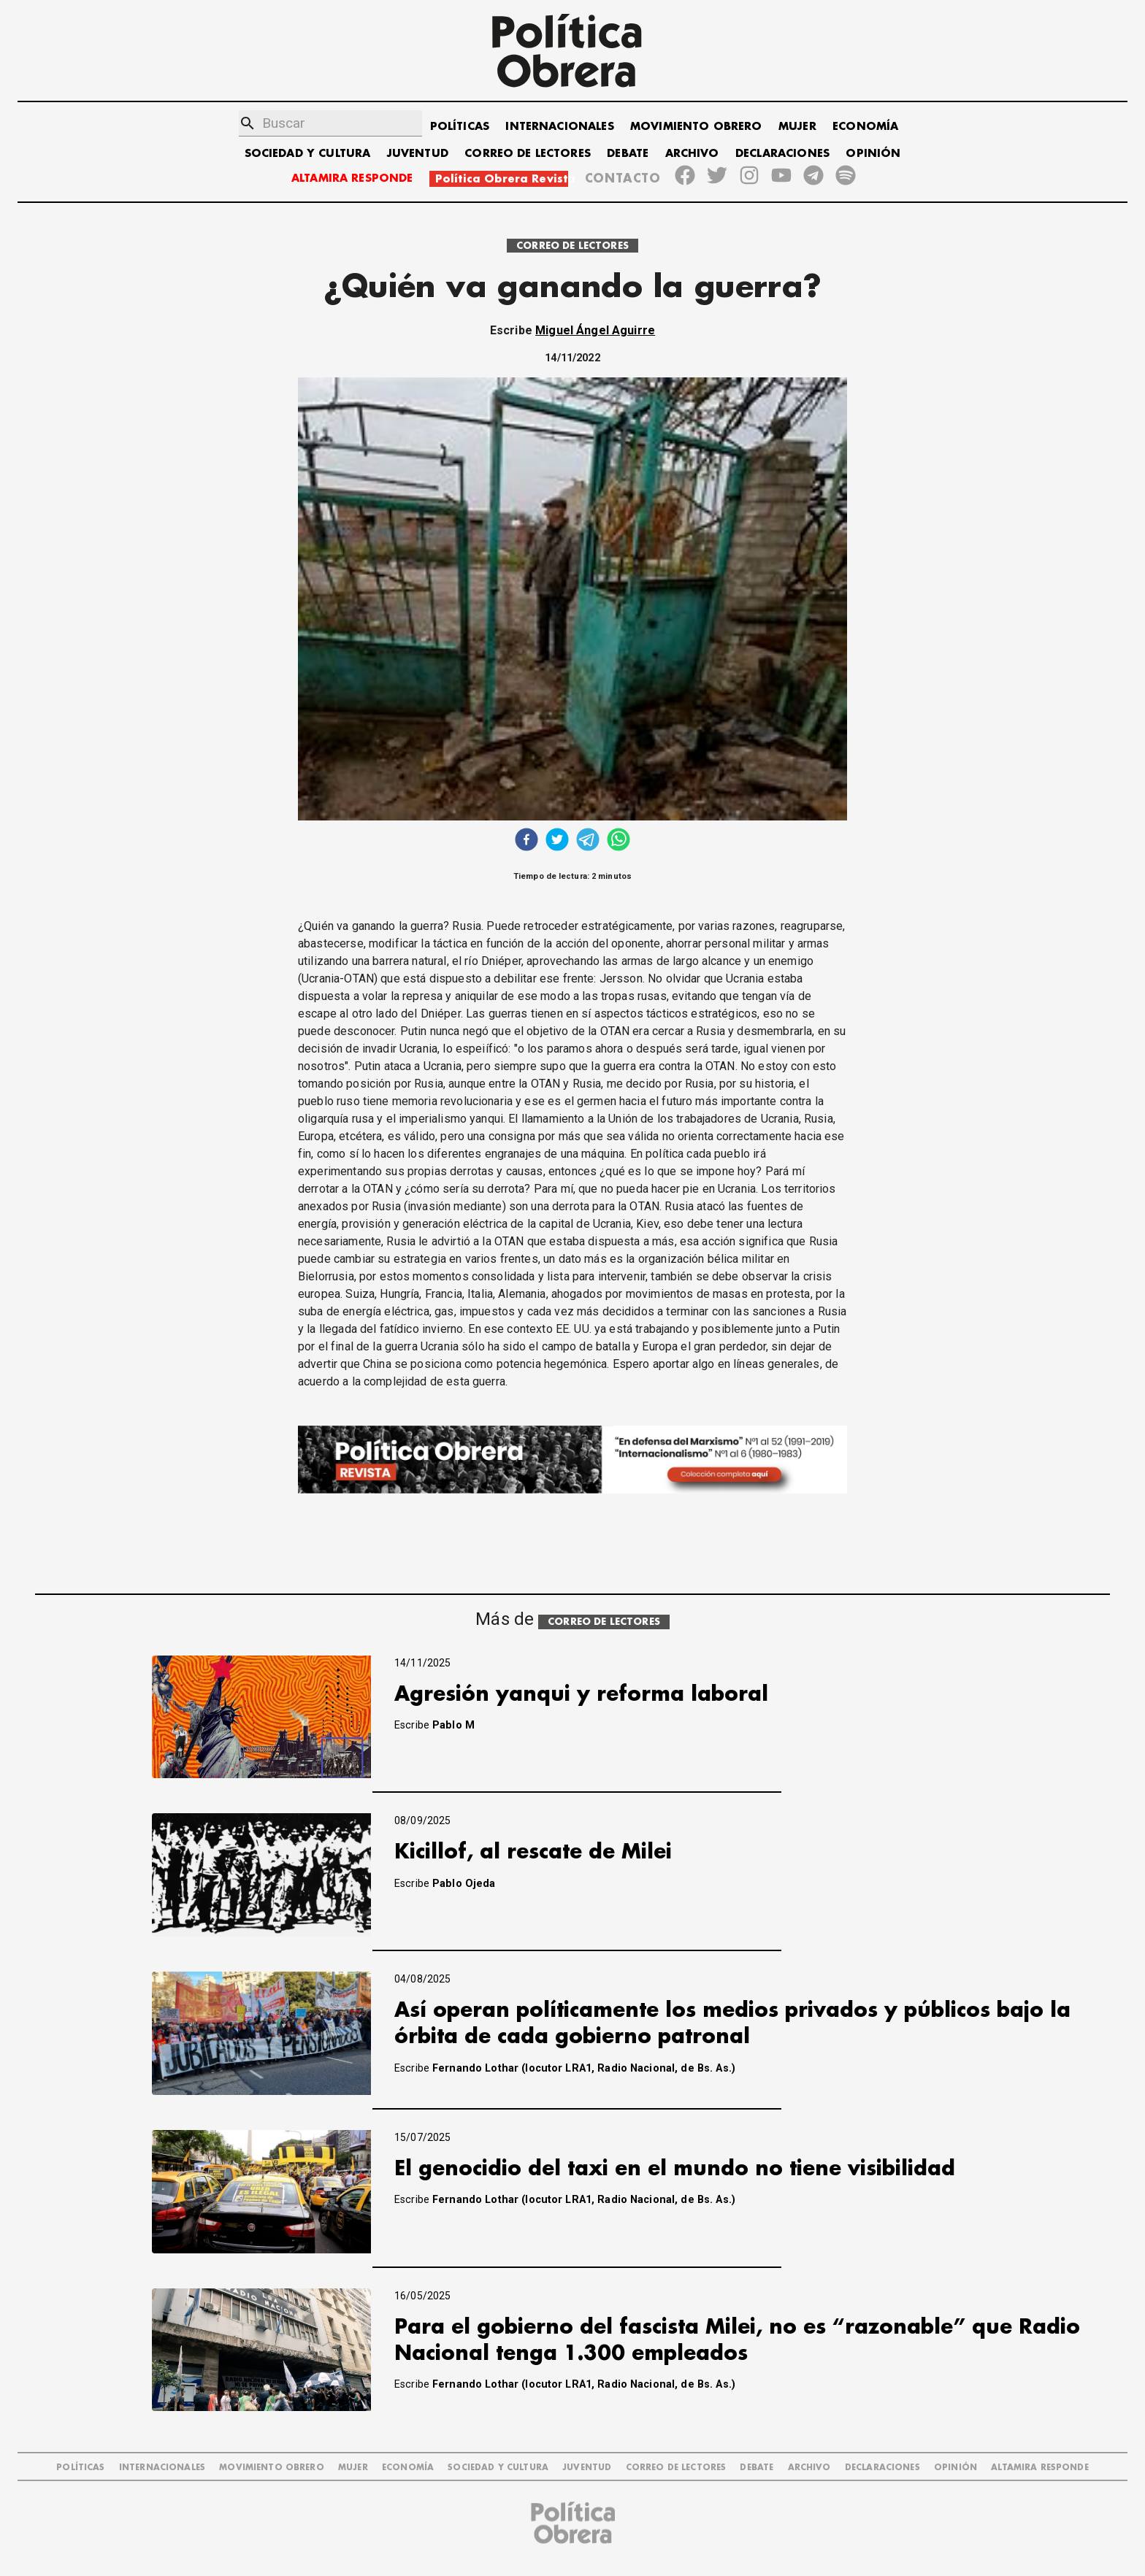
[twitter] (557, 841)
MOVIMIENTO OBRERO (696, 126)
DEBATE (627, 153)
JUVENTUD (417, 153)
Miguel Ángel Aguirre (595, 330)
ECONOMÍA (865, 126)
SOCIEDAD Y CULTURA (308, 153)
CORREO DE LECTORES (527, 153)
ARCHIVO (692, 153)
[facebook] (526, 841)
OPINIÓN (873, 153)
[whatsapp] (618, 841)
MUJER (797, 126)
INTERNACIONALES (559, 126)
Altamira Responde (1040, 2468)
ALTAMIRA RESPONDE (352, 178)
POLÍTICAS (459, 126)
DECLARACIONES (782, 153)
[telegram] (588, 841)
